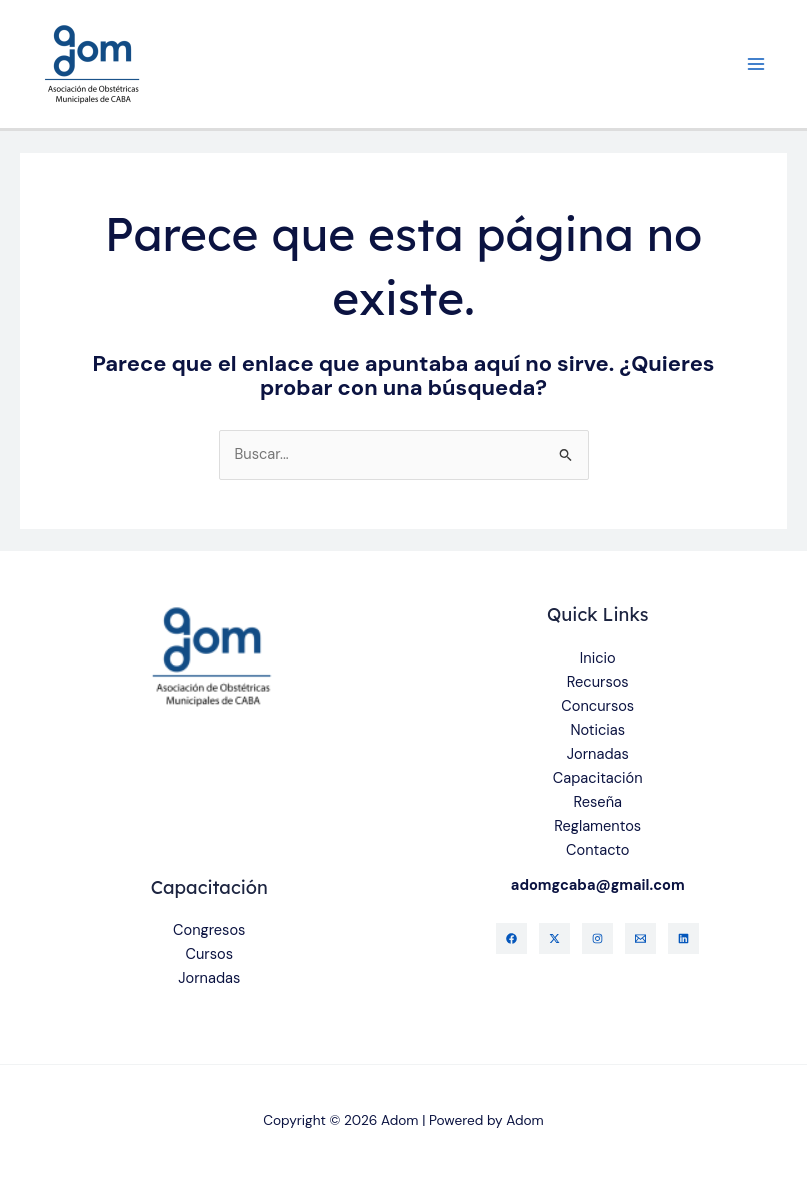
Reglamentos (597, 826)
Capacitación (598, 778)
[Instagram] (597, 938)
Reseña (598, 802)
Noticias (597, 730)
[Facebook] (511, 938)
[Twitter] (554, 938)
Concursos (597, 706)
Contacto (597, 850)
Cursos (209, 954)
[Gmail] (640, 938)
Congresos (209, 930)
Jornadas (598, 754)
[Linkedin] (683, 938)
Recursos (598, 682)
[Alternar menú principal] (756, 64)
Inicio (598, 658)
